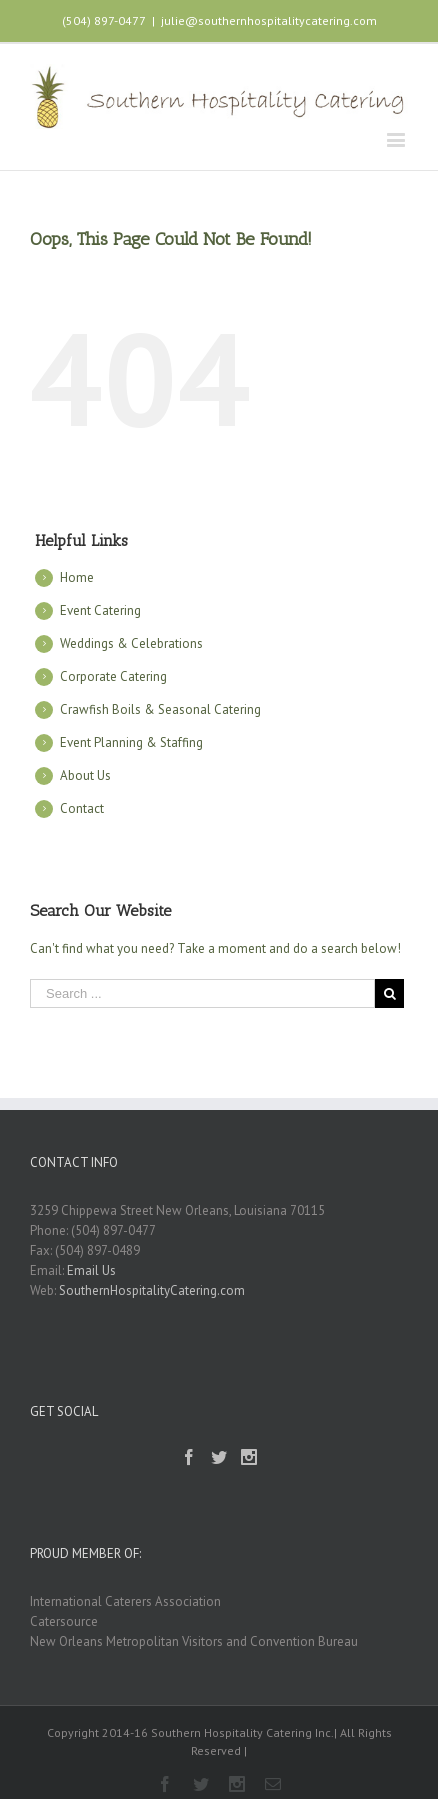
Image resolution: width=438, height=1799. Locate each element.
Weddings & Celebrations (131, 643)
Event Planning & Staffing (131, 742)
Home (77, 577)
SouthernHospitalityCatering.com (152, 1290)
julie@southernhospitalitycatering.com (269, 20)
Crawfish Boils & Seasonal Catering (160, 709)
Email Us (91, 1270)
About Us (85, 775)
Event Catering (100, 610)
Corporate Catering (113, 676)
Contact (82, 808)
